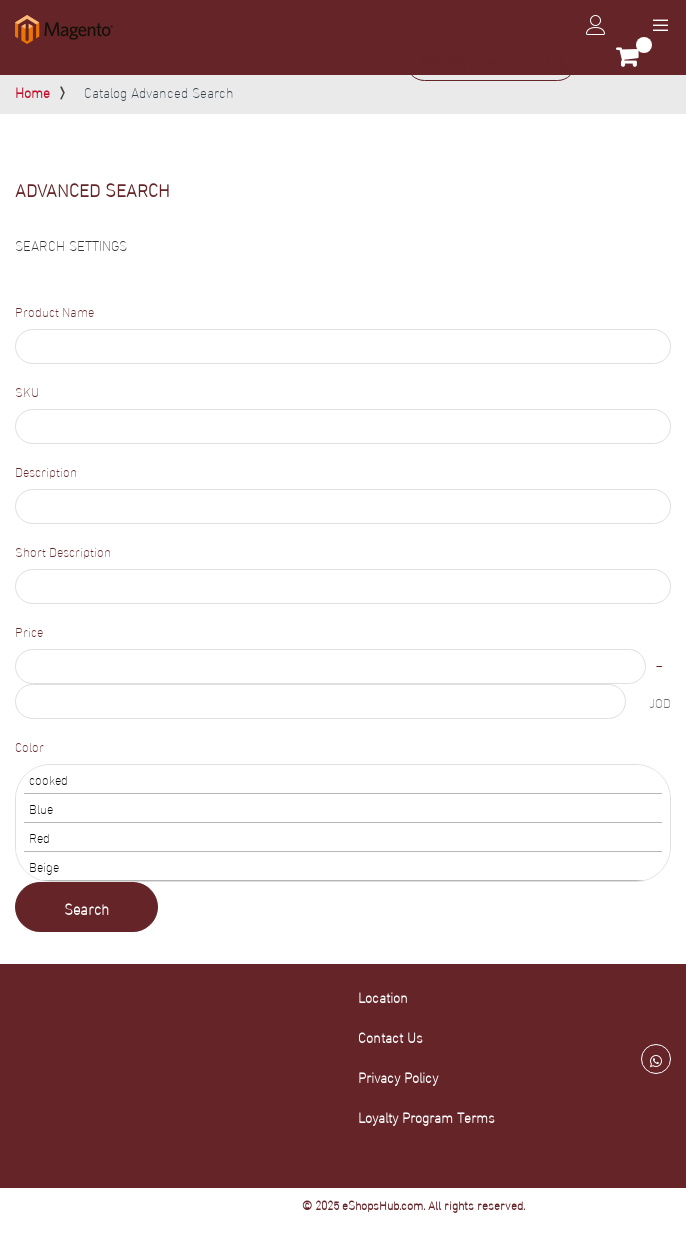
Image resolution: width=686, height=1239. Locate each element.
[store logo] (64, 29)
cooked (343, 779)
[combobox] (491, 62)
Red (343, 837)
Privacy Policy (398, 1076)
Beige (343, 866)
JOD (660, 702)
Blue (343, 808)
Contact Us (390, 1036)
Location (383, 996)
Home (32, 92)
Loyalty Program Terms (426, 1116)
